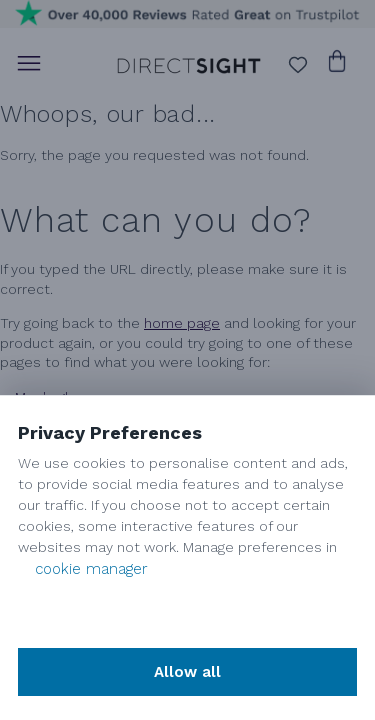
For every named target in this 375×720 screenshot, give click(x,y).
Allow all (187, 672)
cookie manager (91, 569)
